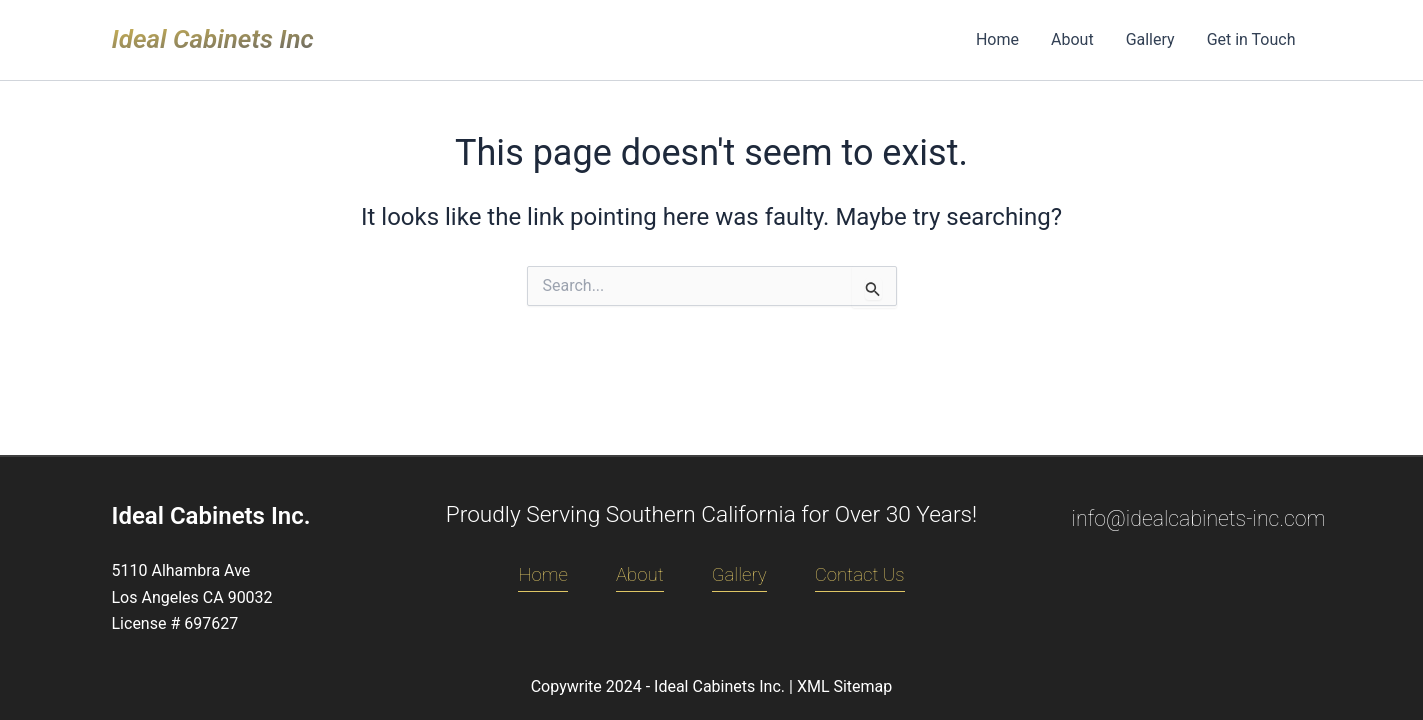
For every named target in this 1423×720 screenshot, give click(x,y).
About (1072, 39)
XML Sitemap (844, 686)
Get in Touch (1251, 39)
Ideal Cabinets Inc (213, 39)
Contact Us (860, 575)
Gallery (1150, 39)
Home (997, 39)
